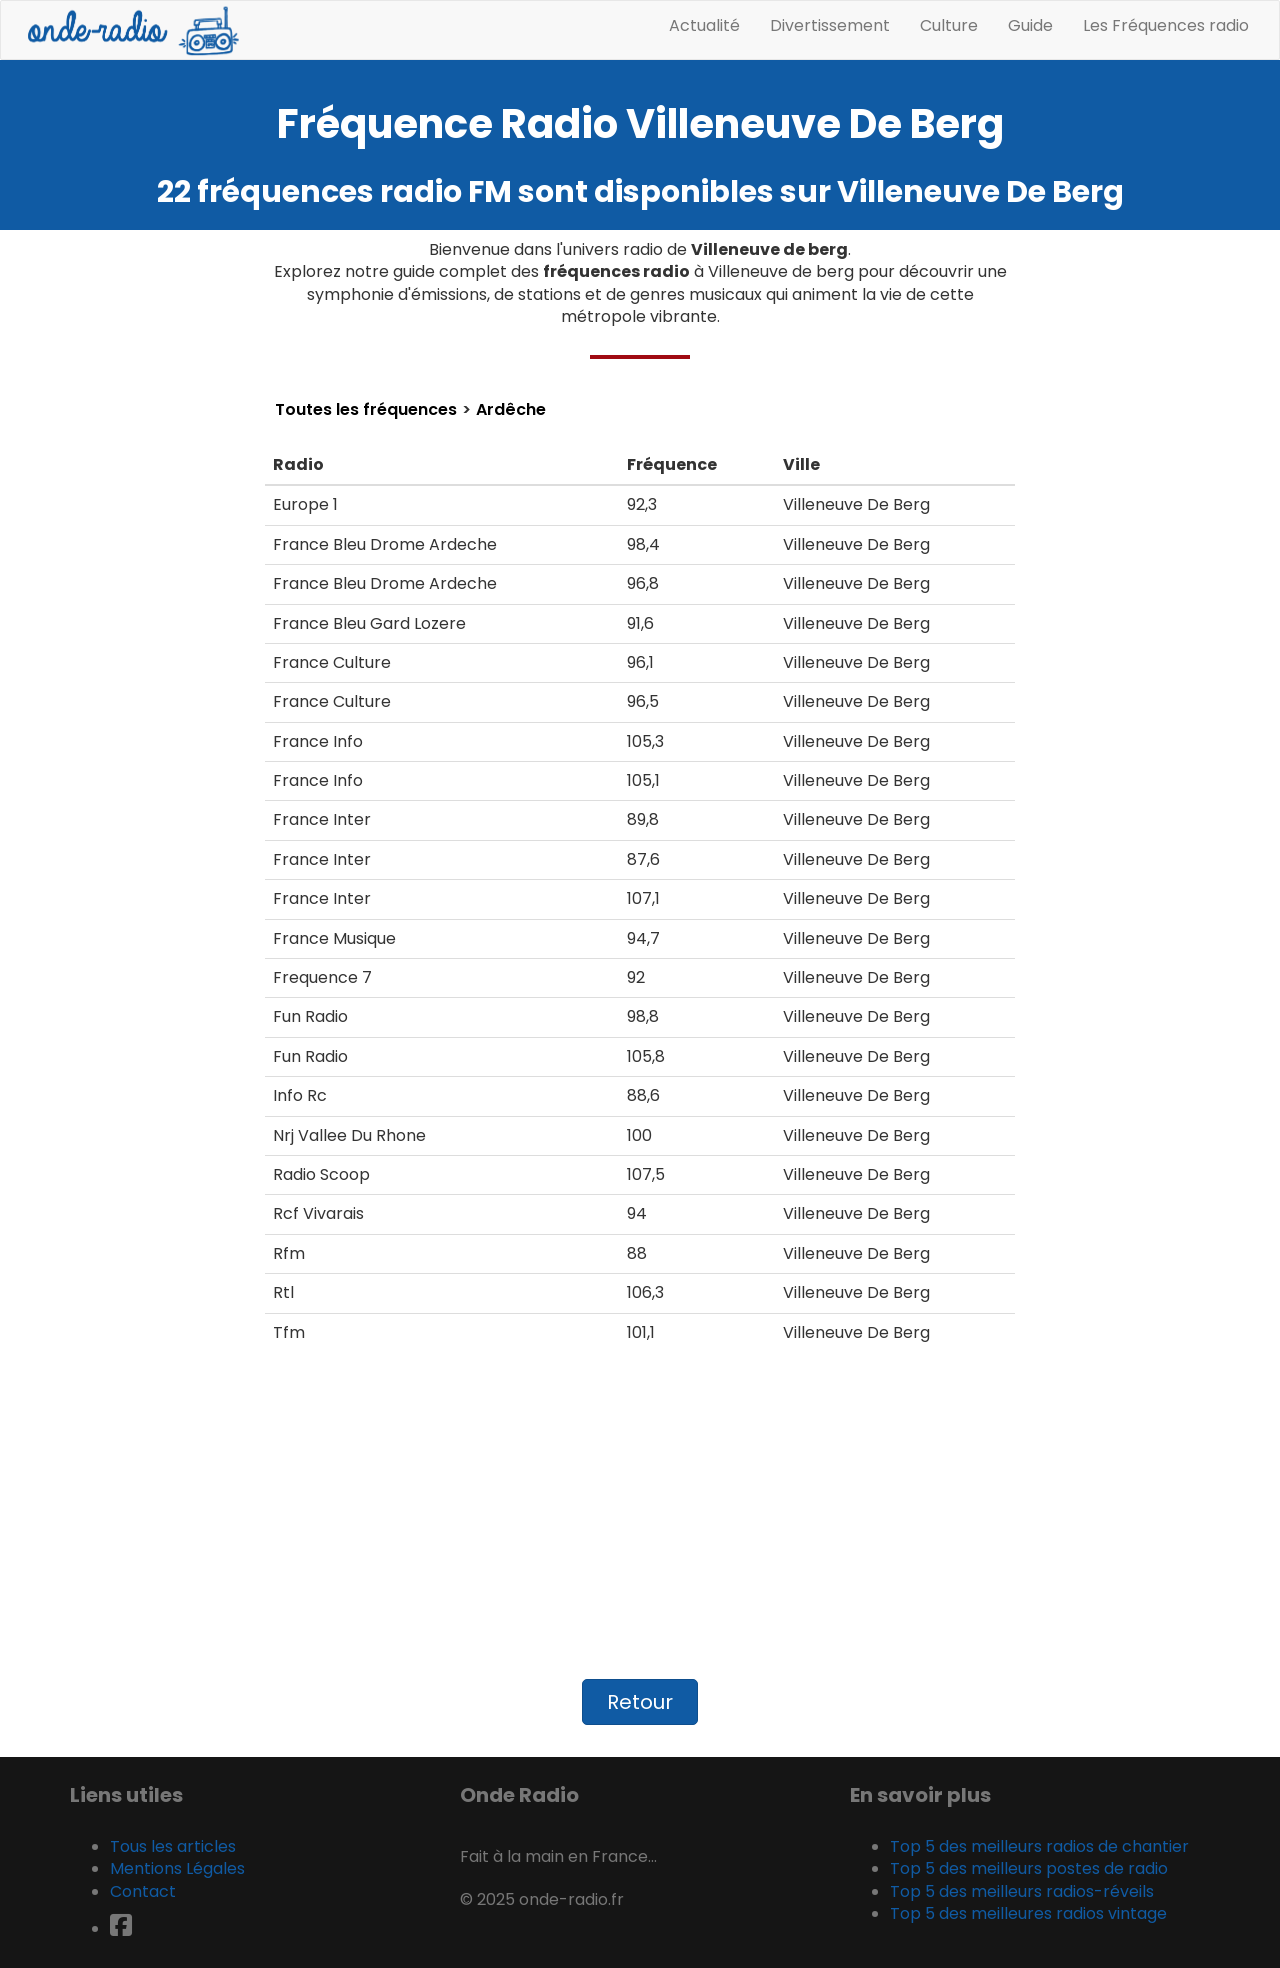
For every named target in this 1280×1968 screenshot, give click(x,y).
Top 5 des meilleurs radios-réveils (1022, 1891)
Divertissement (830, 25)
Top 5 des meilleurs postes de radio (1029, 1868)
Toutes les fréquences (366, 410)
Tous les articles (173, 1846)
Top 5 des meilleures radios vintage (1028, 1913)
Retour (640, 1702)
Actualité (704, 25)
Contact (143, 1891)
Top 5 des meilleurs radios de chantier (1039, 1846)
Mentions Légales (177, 1868)
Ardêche (511, 410)
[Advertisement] (640, 1524)
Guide (1030, 25)
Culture (949, 25)
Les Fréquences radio (1166, 25)
